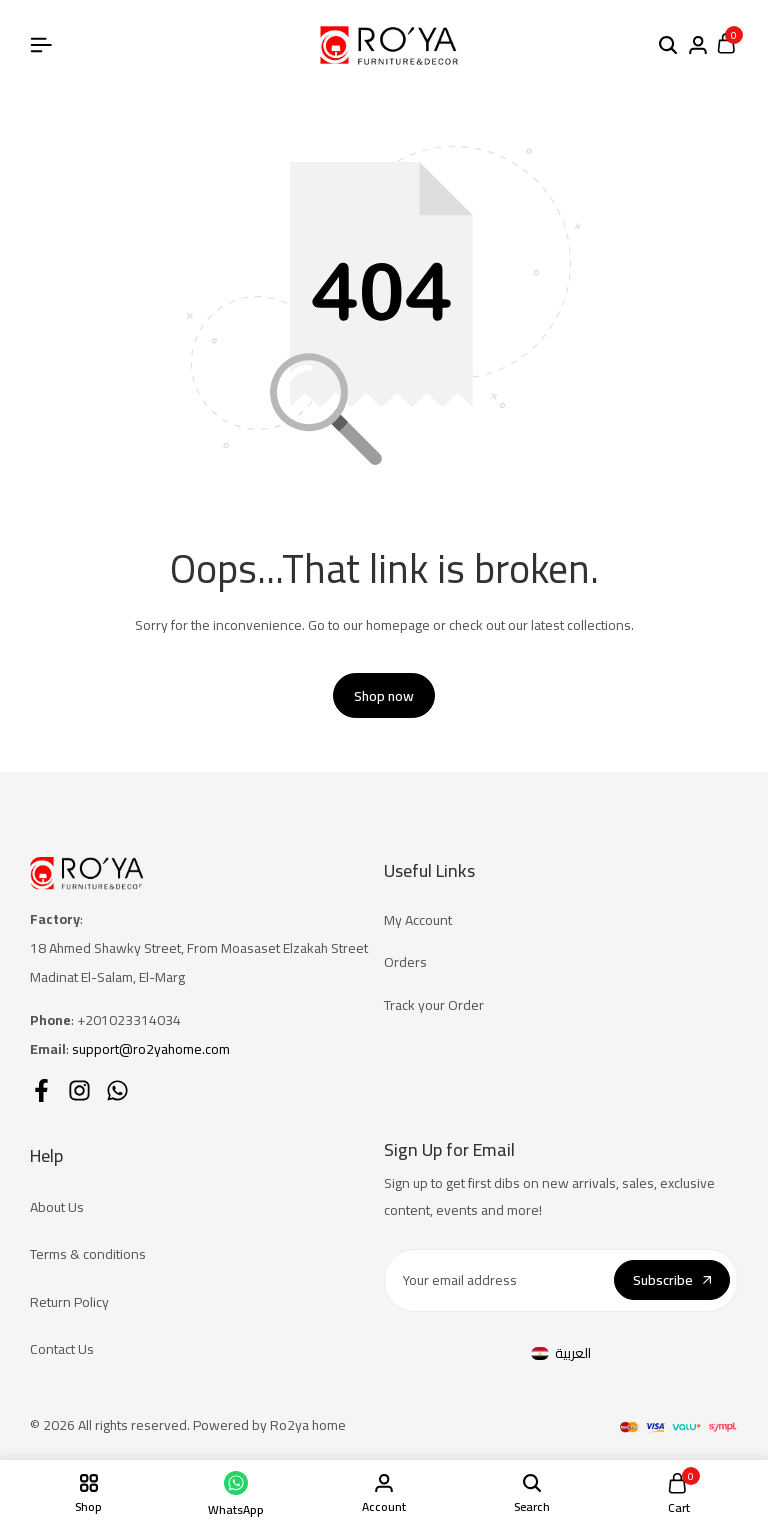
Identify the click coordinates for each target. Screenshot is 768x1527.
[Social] (41, 1090)
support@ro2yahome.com (151, 1049)
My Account (418, 920)
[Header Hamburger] (41, 45)
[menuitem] (561, 1353)
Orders (405, 963)
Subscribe (672, 1281)
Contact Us (62, 1349)
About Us (57, 1207)
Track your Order (434, 1005)
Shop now (384, 696)
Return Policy (69, 1302)
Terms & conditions (88, 1255)
